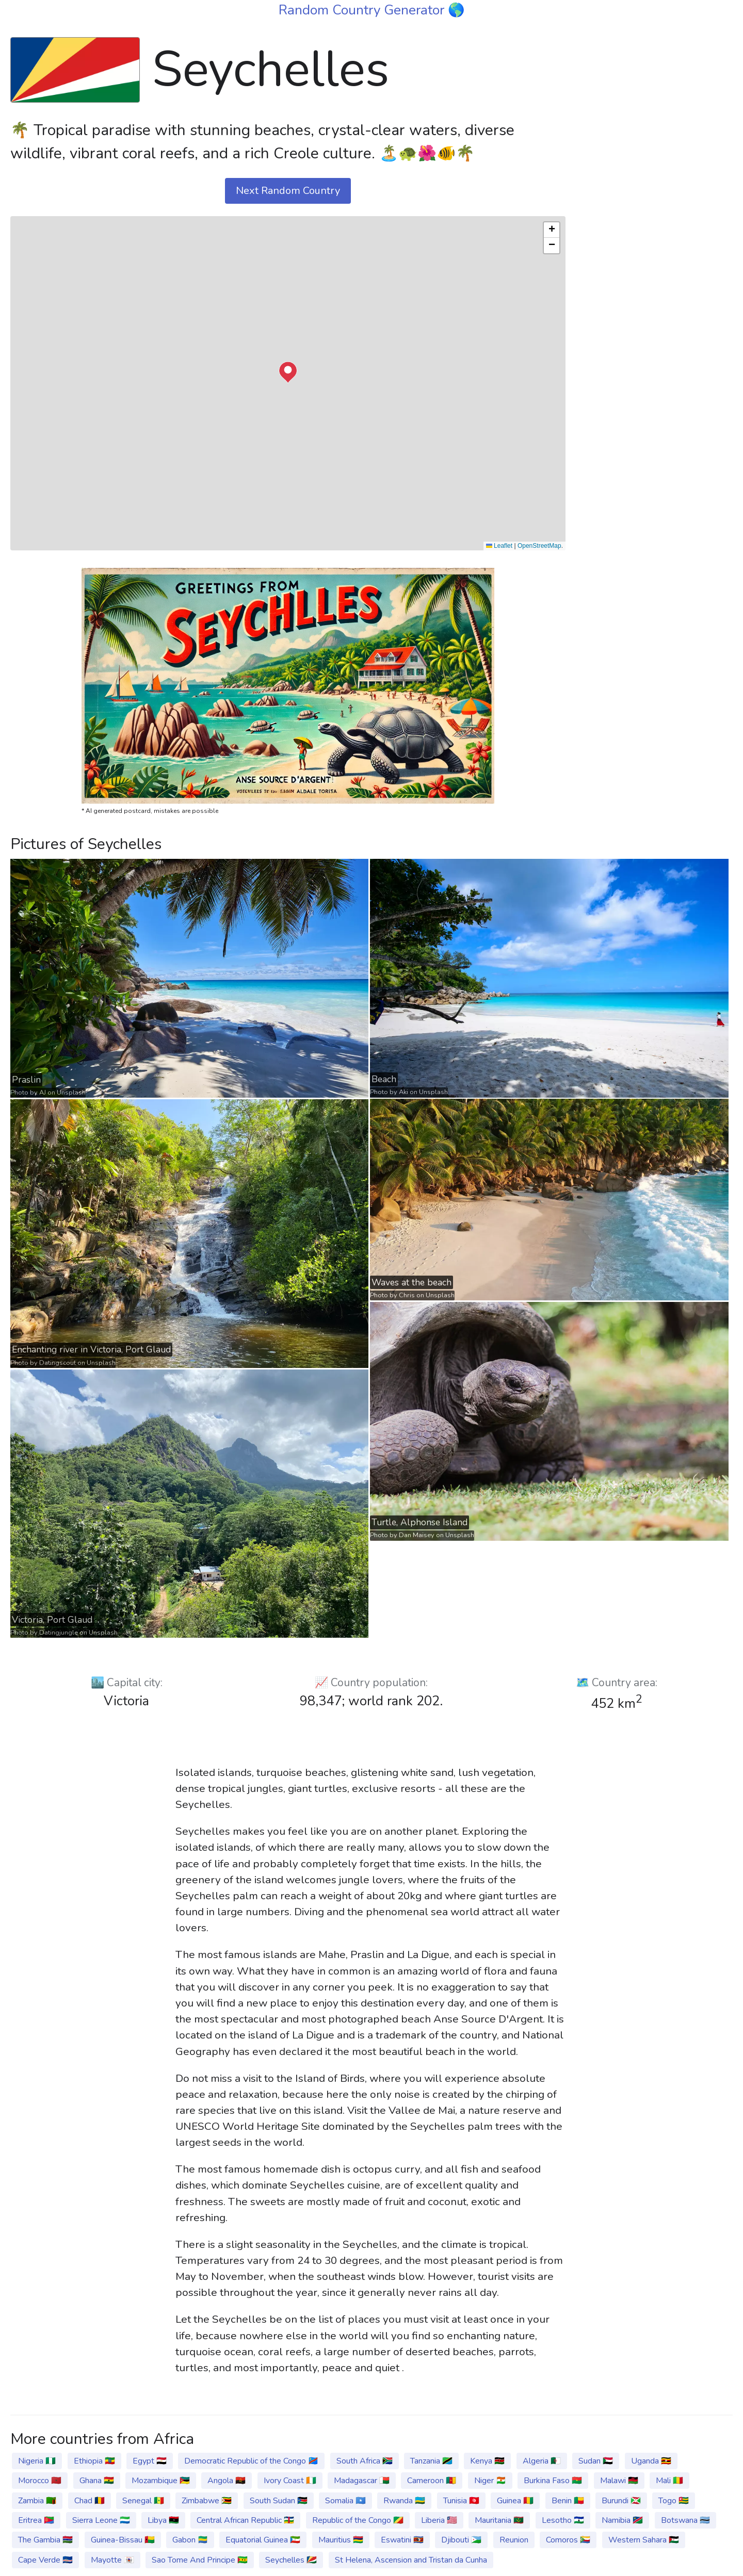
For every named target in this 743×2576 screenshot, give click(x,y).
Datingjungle (58, 1632)
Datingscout (57, 1362)
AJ (42, 1092)
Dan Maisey (416, 1535)
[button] (288, 372)
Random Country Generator (363, 10)
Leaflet (499, 545)
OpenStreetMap (539, 545)
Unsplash (71, 1092)
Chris (407, 1295)
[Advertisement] (655, 187)
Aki (403, 1092)
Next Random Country (288, 191)
